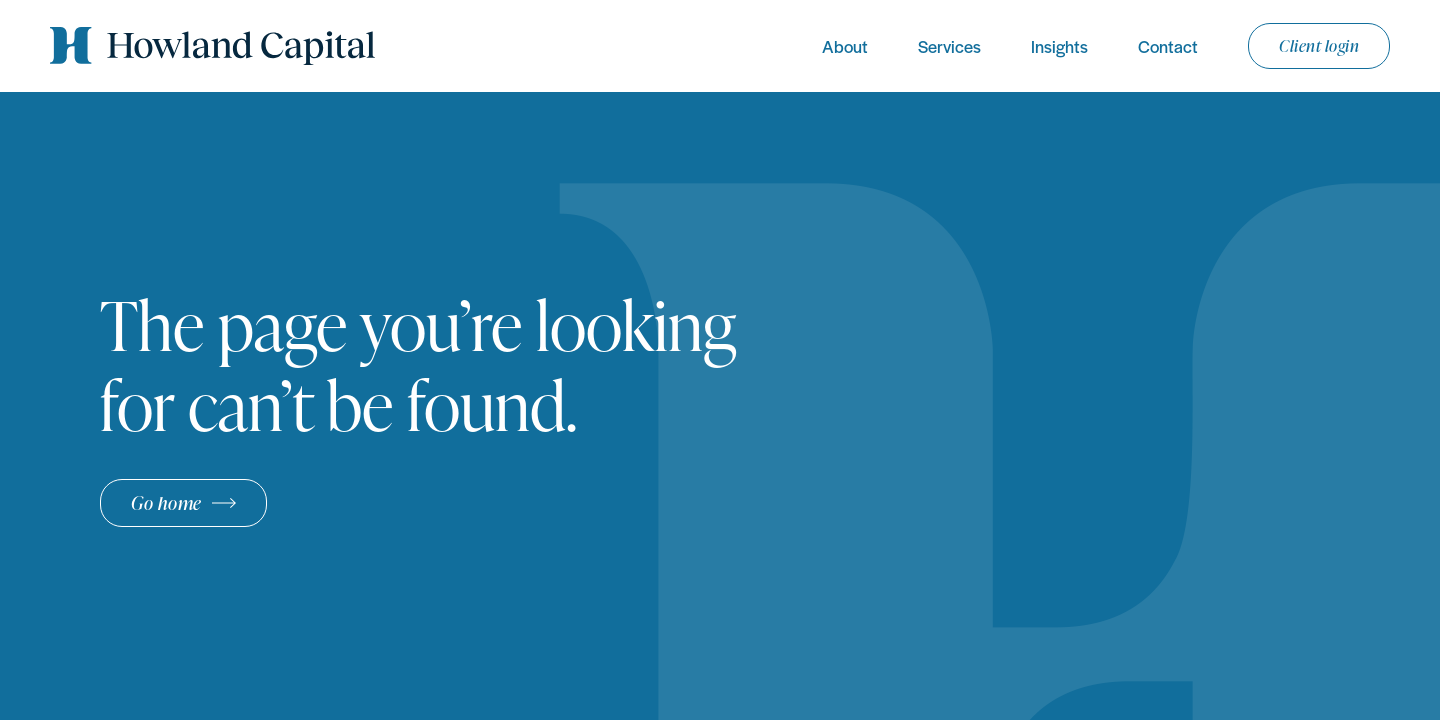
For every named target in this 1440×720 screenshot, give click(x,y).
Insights (1059, 46)
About (845, 46)
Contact (1168, 46)
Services (949, 46)
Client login (1319, 46)
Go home (166, 502)
